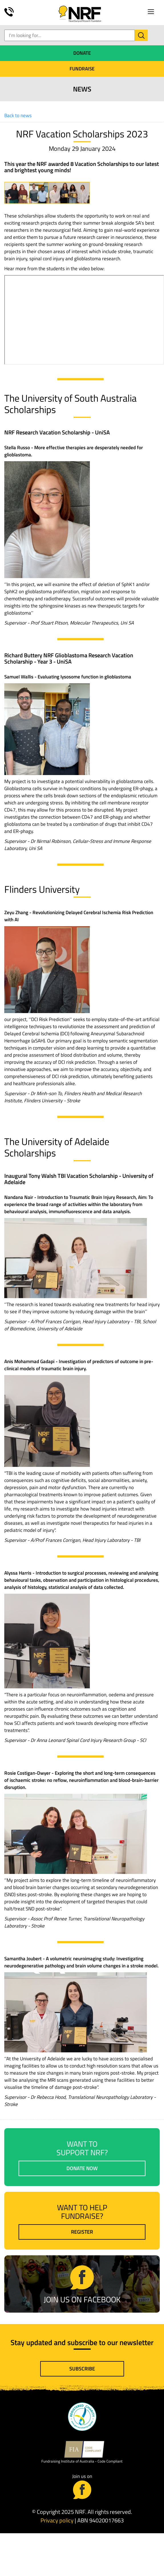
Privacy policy (57, 2520)
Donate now (82, 2168)
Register (82, 2232)
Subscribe (82, 2368)
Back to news (18, 115)
